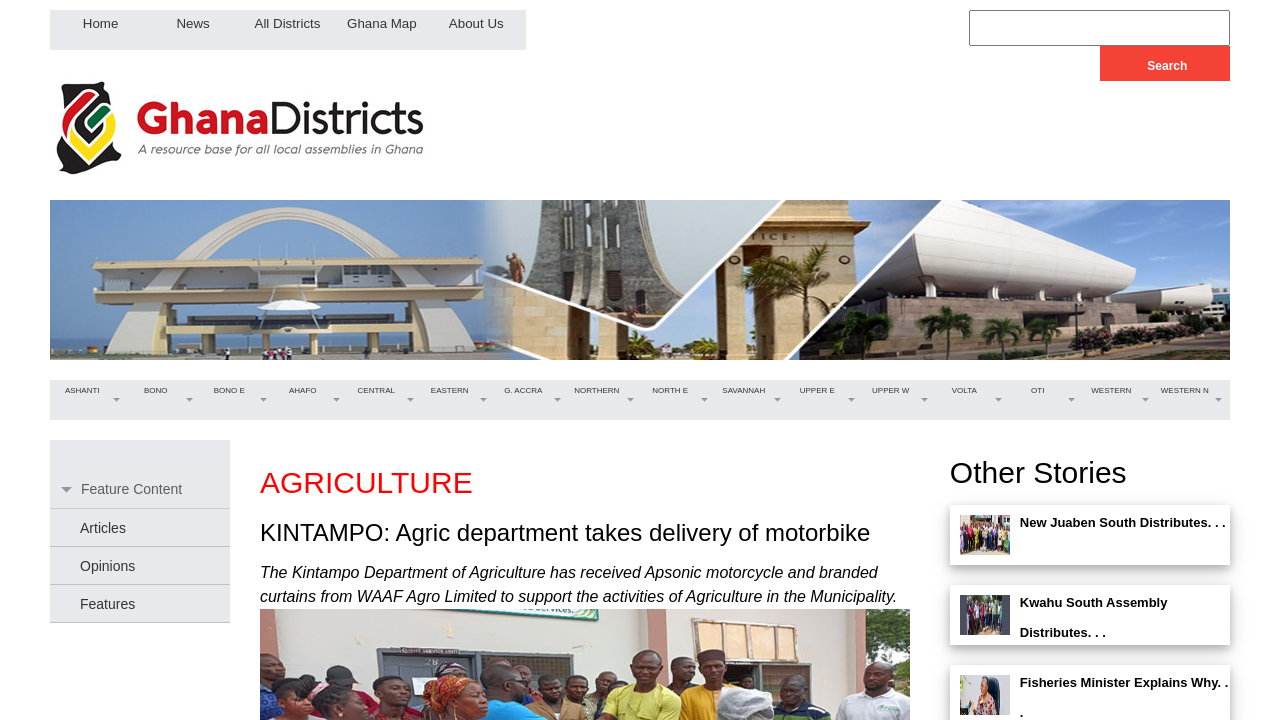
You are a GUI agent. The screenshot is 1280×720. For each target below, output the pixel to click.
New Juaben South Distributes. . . (1123, 522)
